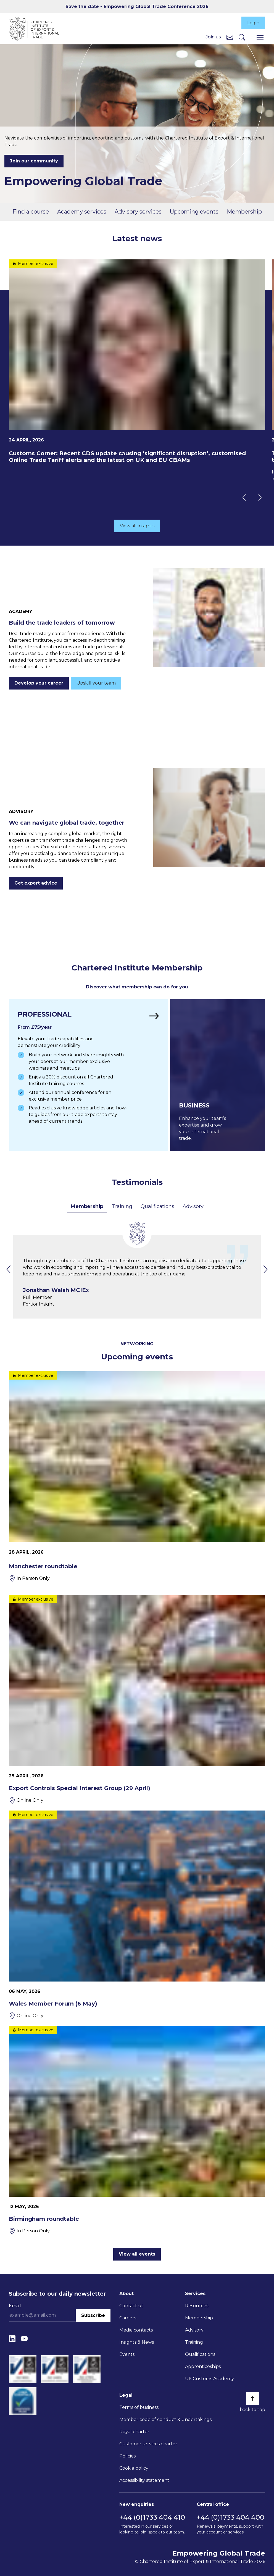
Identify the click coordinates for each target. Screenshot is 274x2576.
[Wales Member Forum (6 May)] (137, 1915)
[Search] (242, 37)
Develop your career (38, 683)
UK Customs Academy (209, 2378)
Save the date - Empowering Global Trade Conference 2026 (137, 6)
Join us (213, 37)
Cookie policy (133, 2468)
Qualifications (157, 1206)
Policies (127, 2456)
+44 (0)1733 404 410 (152, 2517)
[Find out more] (88, 1075)
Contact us (131, 2305)
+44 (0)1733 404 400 (230, 2517)
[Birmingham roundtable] (137, 2130)
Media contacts (136, 2330)
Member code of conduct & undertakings (165, 2419)
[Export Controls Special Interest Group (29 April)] (137, 1699)
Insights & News (136, 2342)
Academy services (81, 211)
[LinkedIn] (12, 2338)
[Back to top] (252, 2398)
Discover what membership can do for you (137, 987)
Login (253, 22)
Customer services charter (148, 2443)
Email (15, 2305)
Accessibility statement (144, 2480)
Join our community (34, 161)
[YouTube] (24, 2338)
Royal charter (134, 2431)
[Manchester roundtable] (137, 1476)
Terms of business (139, 2407)
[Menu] (260, 37)
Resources (196, 2305)
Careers (127, 2317)
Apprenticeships (203, 2366)
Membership (244, 211)
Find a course (30, 211)
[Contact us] (229, 37)
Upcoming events (194, 211)
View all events (137, 2254)
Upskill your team (96, 683)
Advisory (193, 1206)
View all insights (137, 525)
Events (127, 2354)
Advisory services (138, 211)
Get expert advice (35, 883)
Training (122, 1206)
